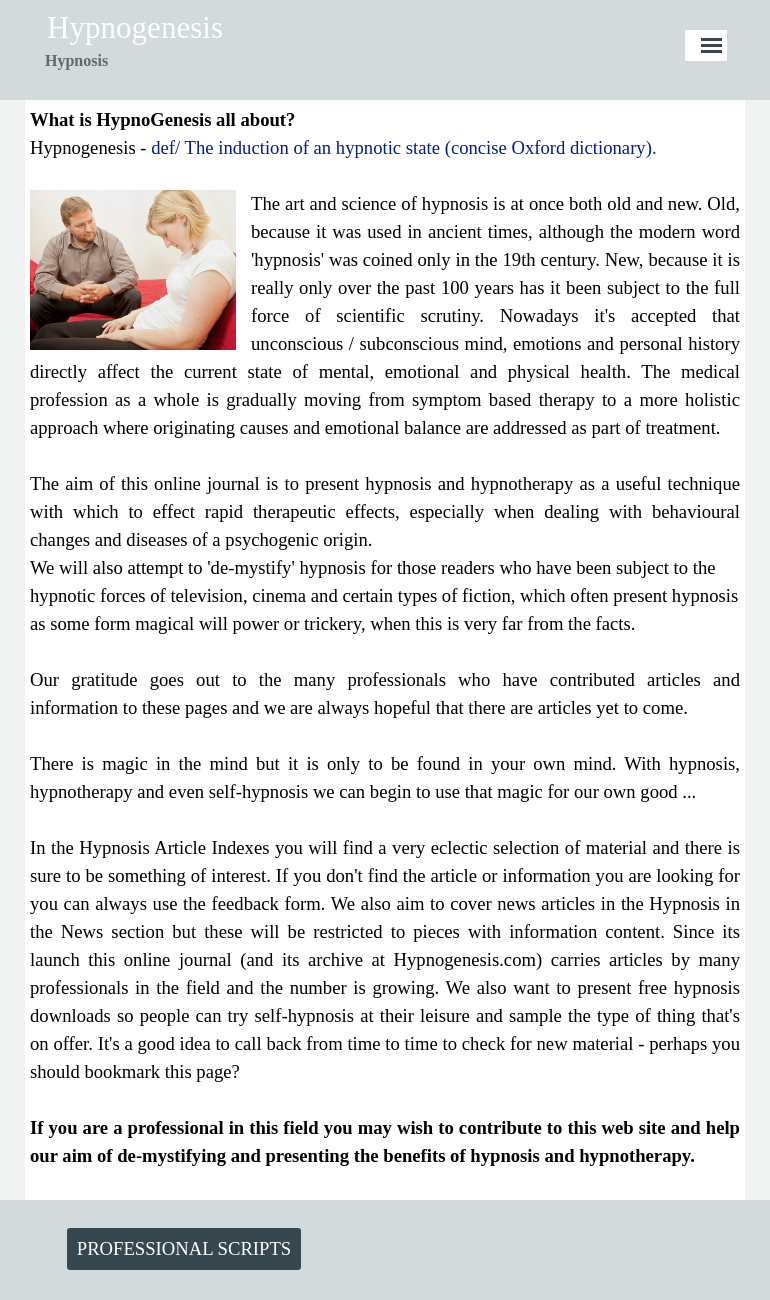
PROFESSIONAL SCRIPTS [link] (184, 1248)
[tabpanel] (120, 61)
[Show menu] (711, 45)
